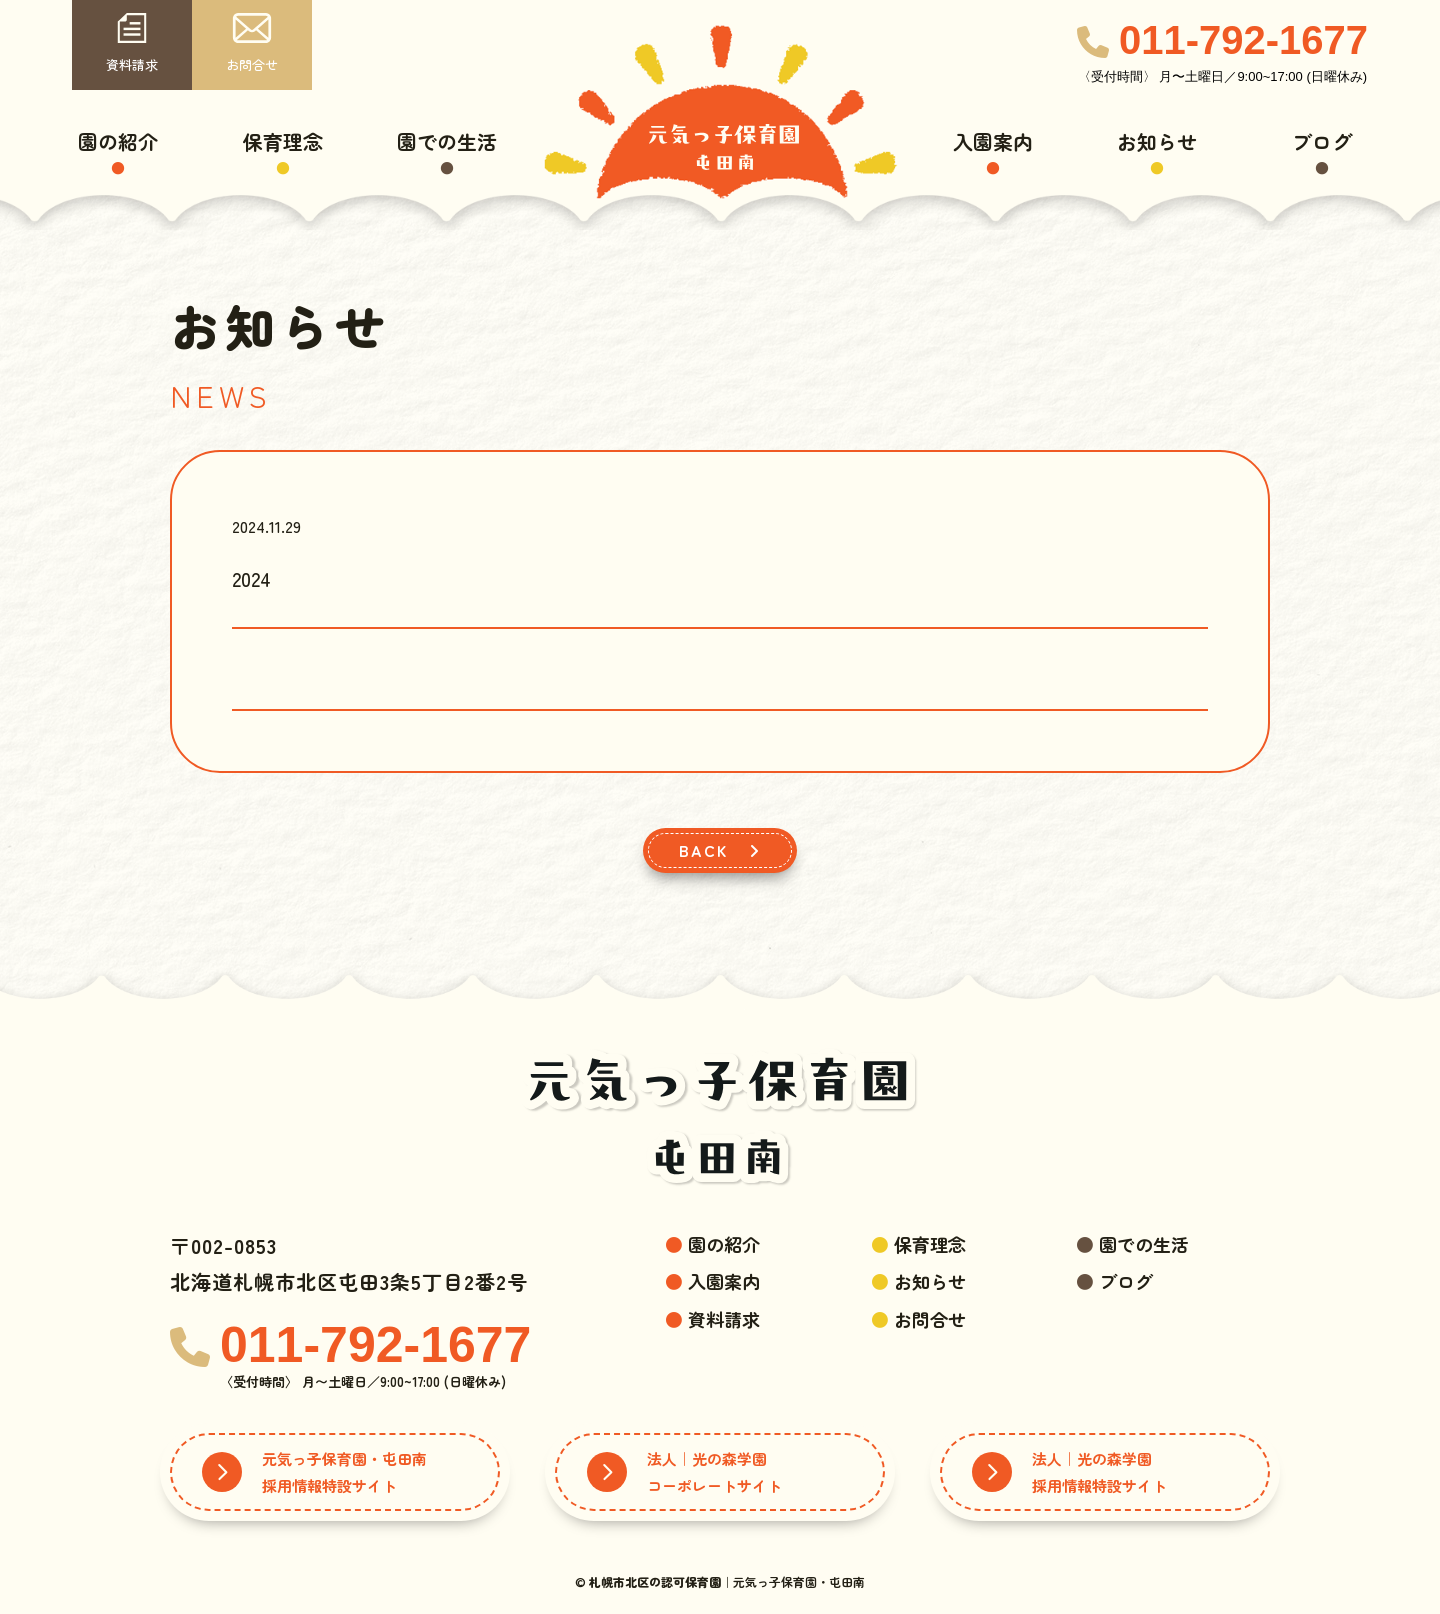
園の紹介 (118, 141)
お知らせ (1157, 141)
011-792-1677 (1243, 40)
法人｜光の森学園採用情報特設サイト (1069, 1472)
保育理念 (283, 141)
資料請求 (132, 43)
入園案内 (993, 141)
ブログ (1322, 141)
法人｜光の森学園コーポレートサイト (684, 1472)
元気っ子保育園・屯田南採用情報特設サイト (314, 1472)
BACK (720, 850)
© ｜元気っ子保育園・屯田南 (720, 1581)
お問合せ (252, 43)
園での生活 (447, 141)
